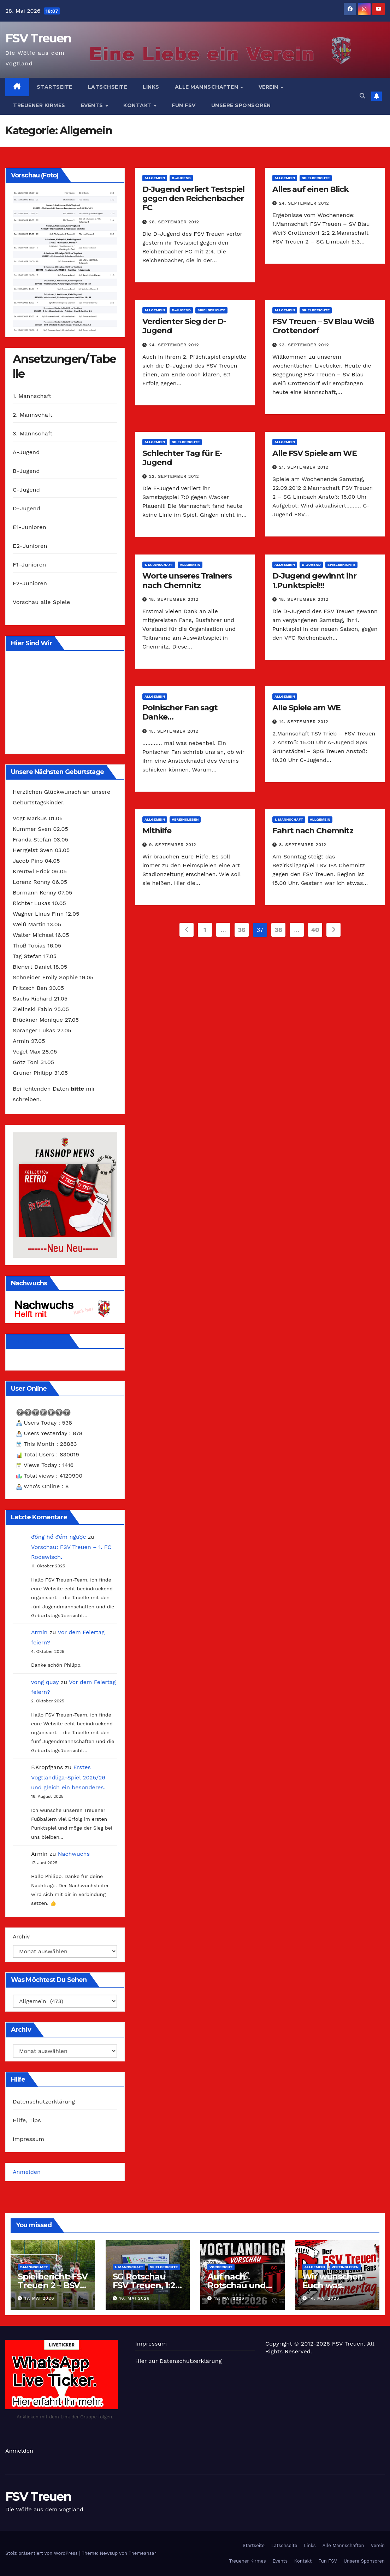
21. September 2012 (303, 467)
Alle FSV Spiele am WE (314, 453)
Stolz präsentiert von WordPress (42, 2553)
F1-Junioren (29, 564)
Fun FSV (184, 105)
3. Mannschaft (33, 433)
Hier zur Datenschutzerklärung (178, 2361)
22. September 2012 (174, 476)
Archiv (21, 1936)
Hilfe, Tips (27, 2120)
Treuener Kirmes (39, 105)
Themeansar (142, 2553)
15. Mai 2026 (229, 2298)
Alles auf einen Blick (310, 189)
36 (241, 929)
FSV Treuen (38, 38)
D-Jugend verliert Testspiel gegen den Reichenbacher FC (193, 198)
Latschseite (108, 87)
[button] (362, 96)
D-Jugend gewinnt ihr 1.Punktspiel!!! (314, 580)
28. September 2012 (174, 221)
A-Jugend (26, 452)
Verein (269, 87)
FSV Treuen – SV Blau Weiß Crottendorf (323, 326)
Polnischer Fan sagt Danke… (180, 712)
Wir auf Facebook (39, 1341)
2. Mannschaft (33, 414)
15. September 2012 (173, 731)
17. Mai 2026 (39, 2298)
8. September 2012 (302, 844)
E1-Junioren (29, 527)
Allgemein (154, 178)
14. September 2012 (304, 721)
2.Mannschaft (34, 2267)
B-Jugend (26, 471)
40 (315, 929)
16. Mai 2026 (134, 2298)
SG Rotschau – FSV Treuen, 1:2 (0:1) (144, 2285)
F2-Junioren (30, 583)
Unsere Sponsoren (241, 105)
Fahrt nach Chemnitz (312, 830)
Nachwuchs (74, 1853)
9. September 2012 (172, 844)
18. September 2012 (174, 599)
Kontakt (138, 105)
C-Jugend (26, 489)
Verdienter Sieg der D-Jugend (184, 326)
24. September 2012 (304, 203)
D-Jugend (26, 508)
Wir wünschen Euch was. (332, 2280)
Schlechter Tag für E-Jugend (182, 457)
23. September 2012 (304, 344)
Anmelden (27, 2172)
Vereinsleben (185, 819)
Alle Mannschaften (207, 87)
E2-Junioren (30, 545)
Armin (39, 1632)
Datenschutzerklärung (44, 2101)
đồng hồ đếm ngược (58, 1536)
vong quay (45, 1682)
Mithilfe (156, 830)
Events (93, 105)
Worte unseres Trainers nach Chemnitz (187, 580)
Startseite (54, 87)
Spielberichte (316, 178)
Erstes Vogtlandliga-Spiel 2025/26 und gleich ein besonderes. (68, 1777)
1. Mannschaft (32, 396)
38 (278, 929)
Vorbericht (220, 2267)
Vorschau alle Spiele (41, 602)
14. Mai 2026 (324, 2298)
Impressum (28, 2139)
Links (151, 87)
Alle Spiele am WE (306, 707)
